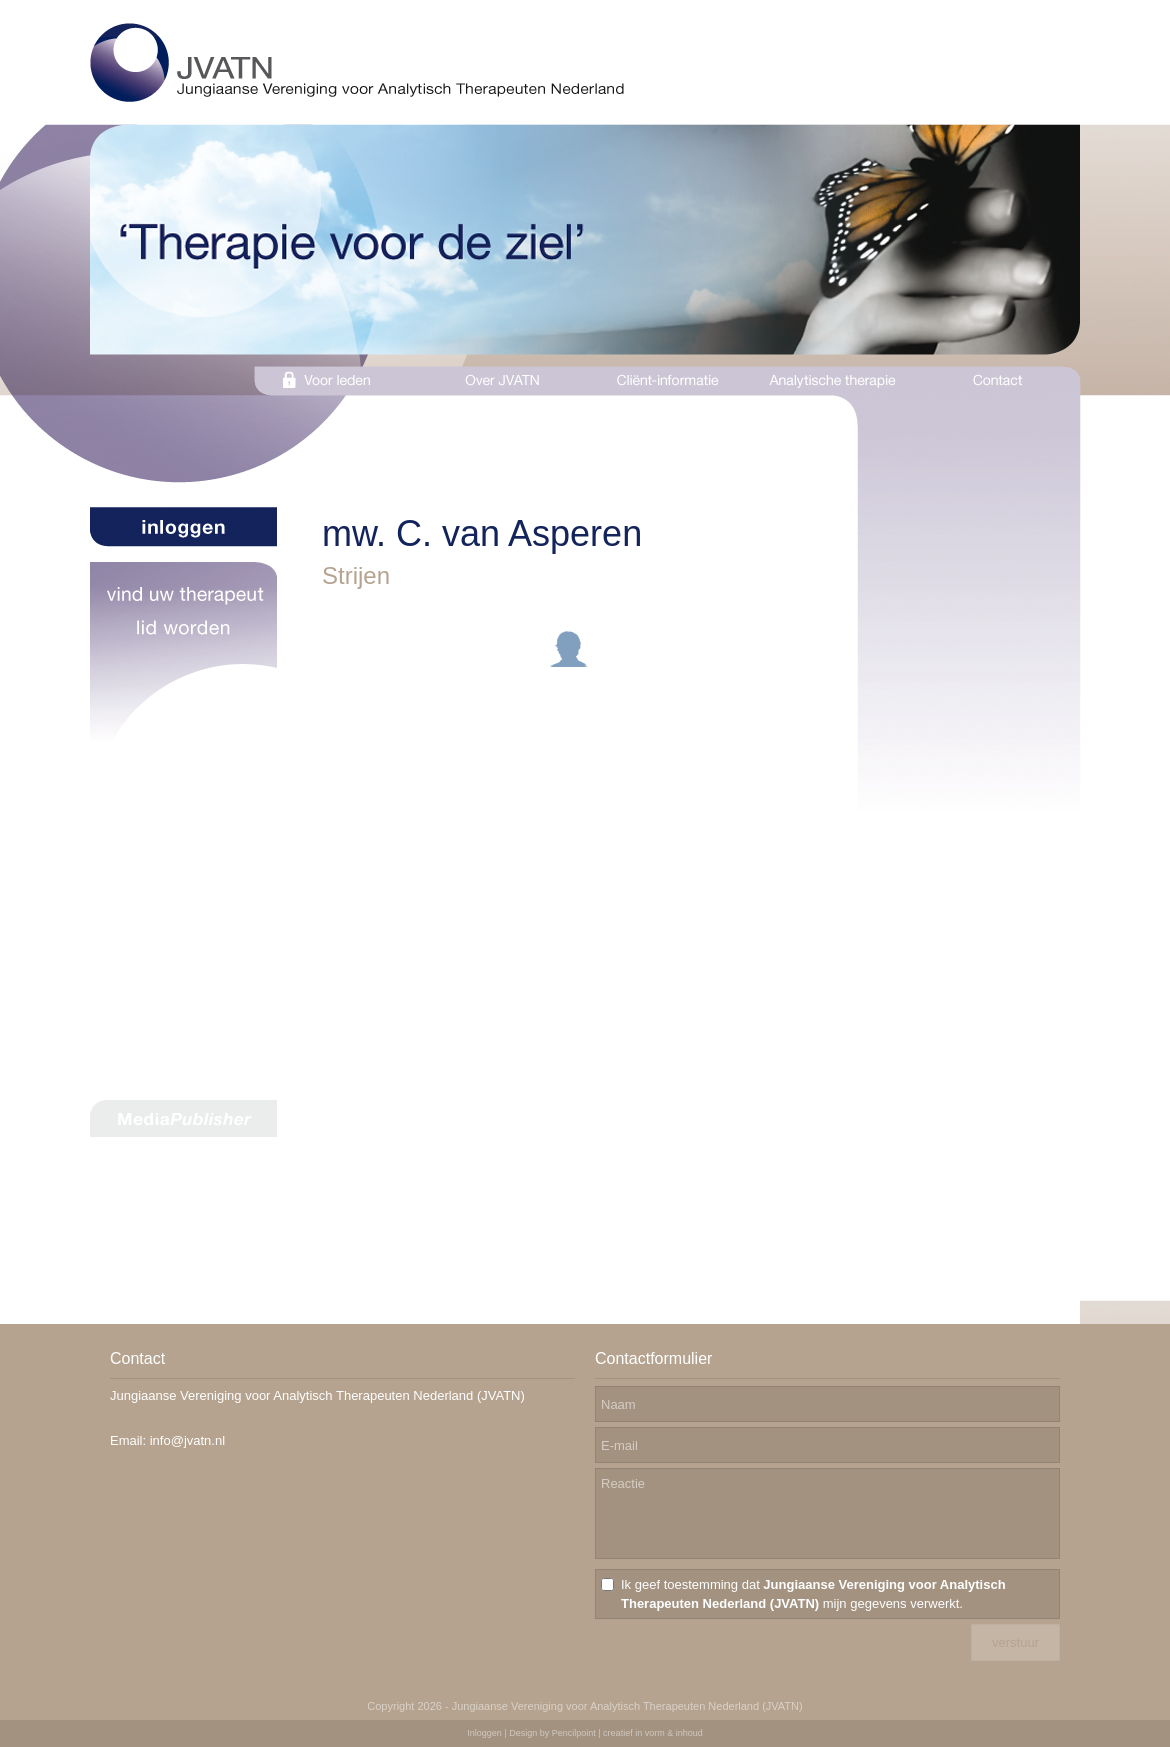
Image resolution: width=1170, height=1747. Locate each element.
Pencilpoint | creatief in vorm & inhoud (627, 1733)
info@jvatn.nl (187, 1440)
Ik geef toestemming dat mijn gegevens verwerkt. (813, 1594)
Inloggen (484, 1733)
